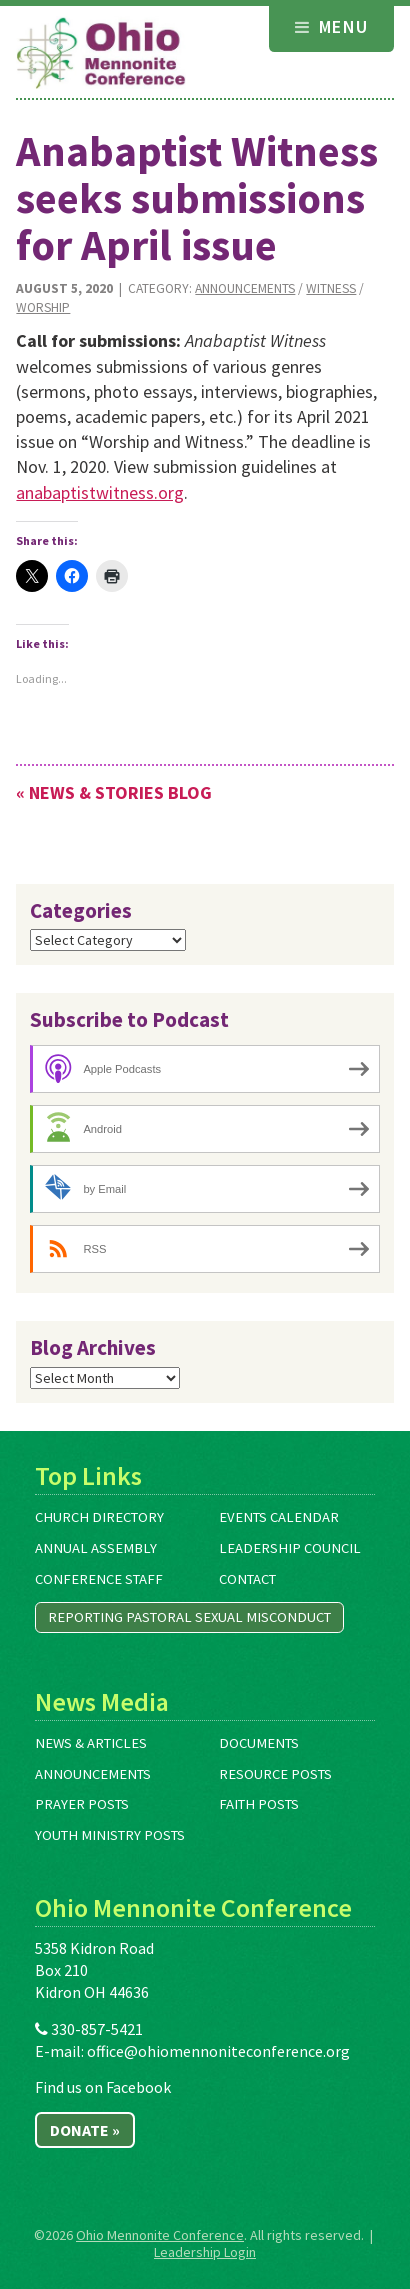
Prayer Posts (82, 1804)
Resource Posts (275, 1774)
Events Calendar (279, 1517)
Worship (43, 307)
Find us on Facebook (103, 2087)
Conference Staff (99, 1579)
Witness (331, 288)
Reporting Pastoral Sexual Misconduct (189, 1617)
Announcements (245, 288)
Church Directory (99, 1517)
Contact (247, 1579)
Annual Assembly (96, 1548)
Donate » (85, 2130)
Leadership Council (290, 1548)
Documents (259, 1743)
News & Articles (91, 1743)
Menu (332, 26)
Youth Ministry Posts (110, 1835)
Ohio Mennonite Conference (160, 2235)
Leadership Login (205, 2252)
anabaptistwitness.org (100, 492)
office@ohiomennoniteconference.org (218, 2051)
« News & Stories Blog (114, 792)
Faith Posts (259, 1804)
